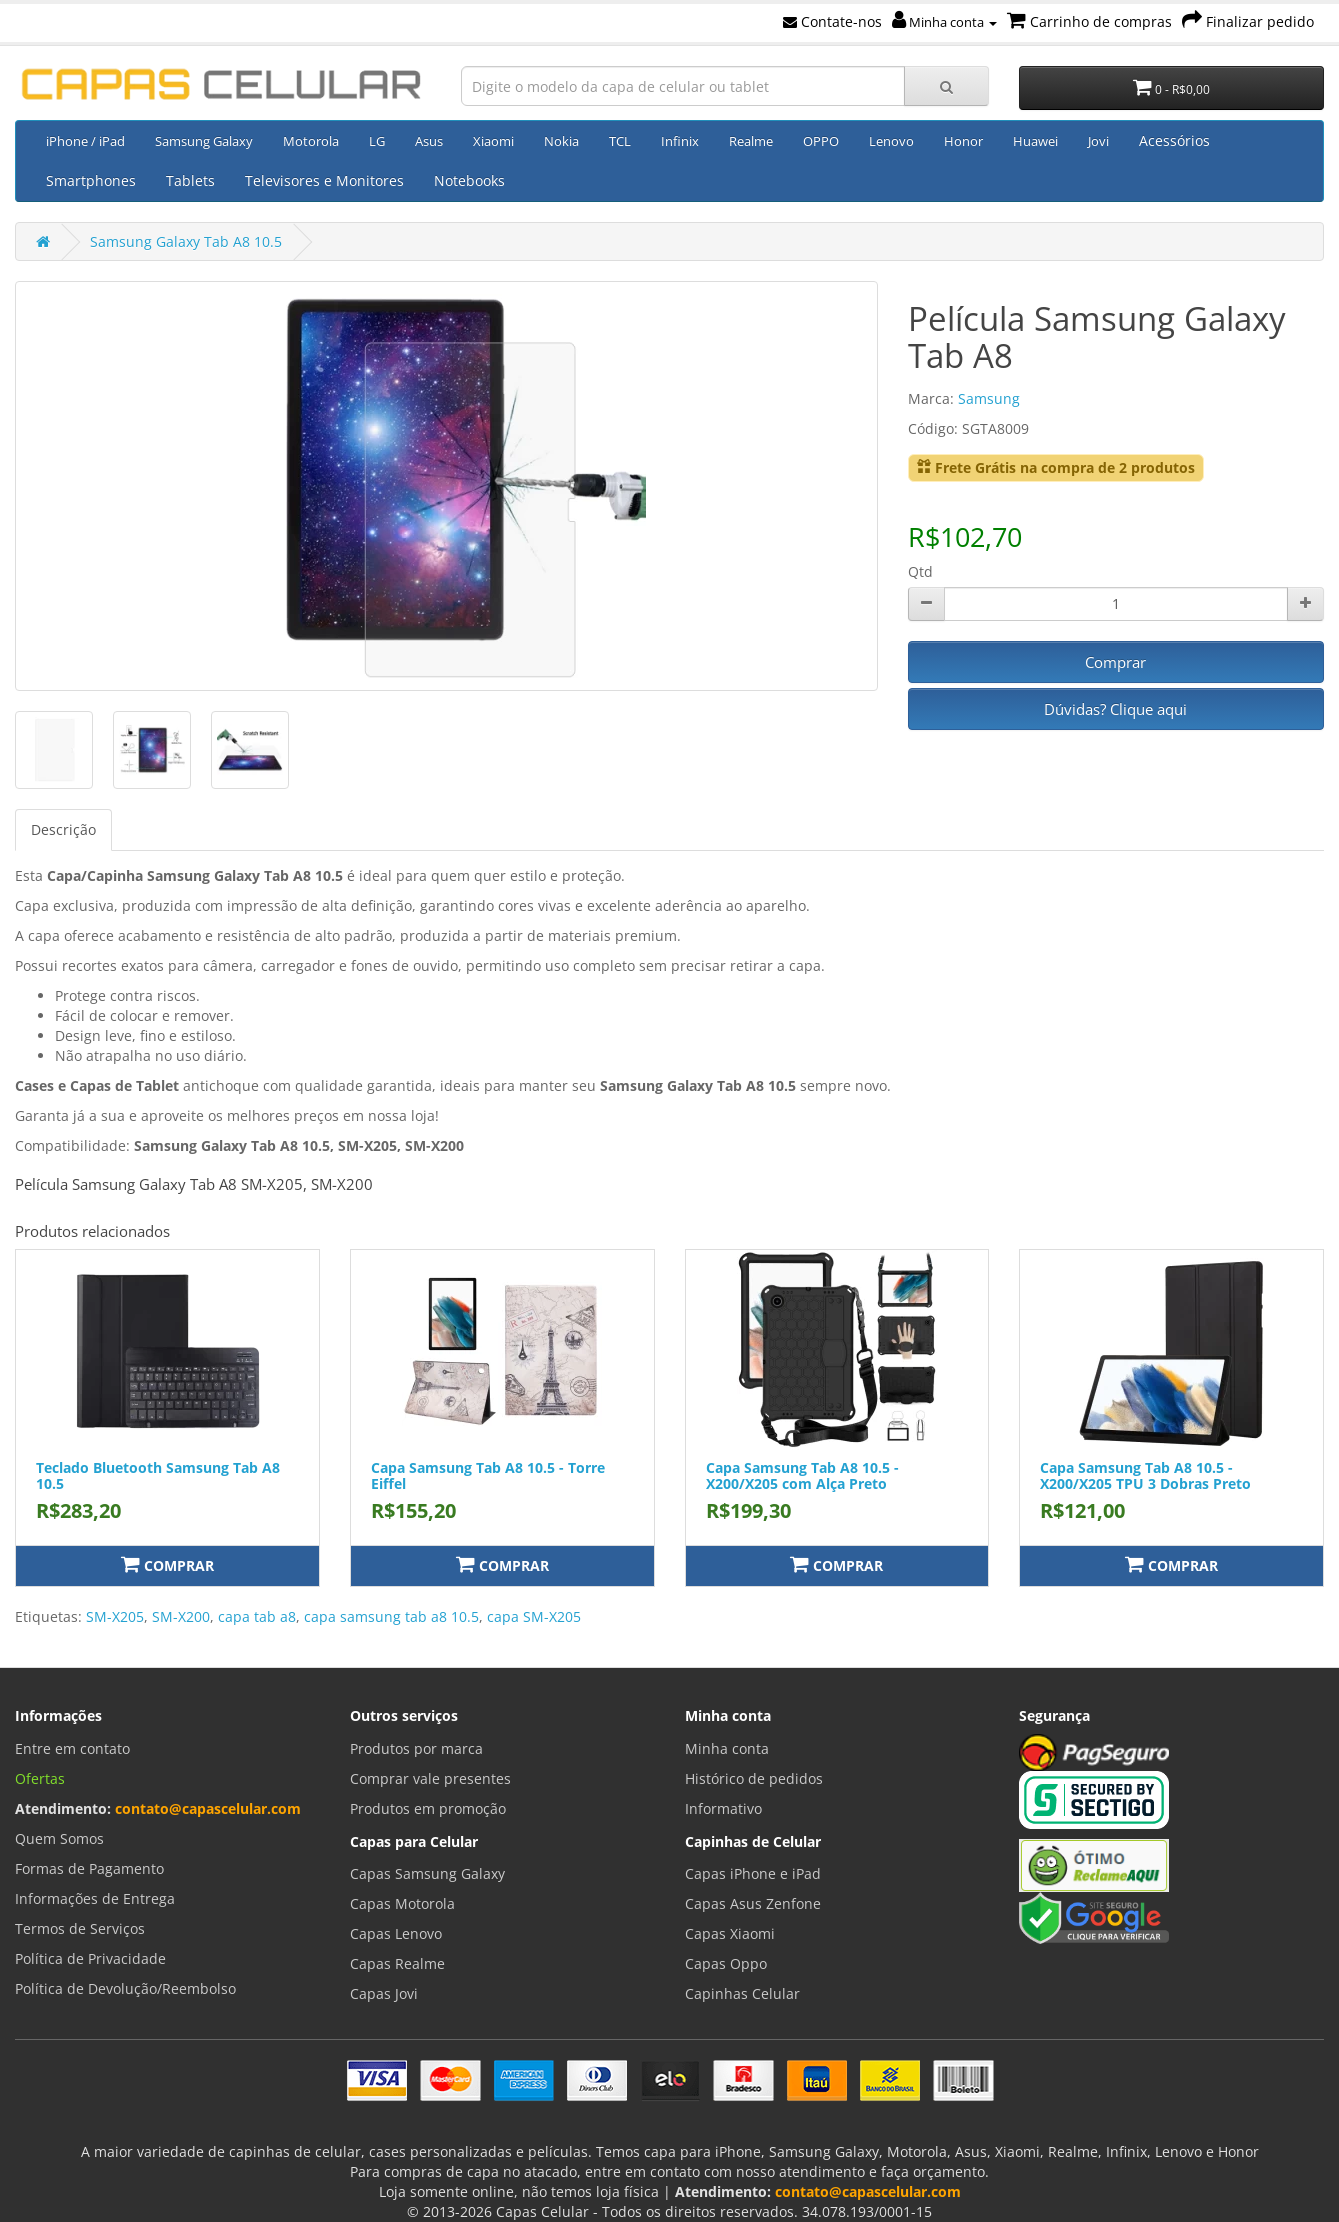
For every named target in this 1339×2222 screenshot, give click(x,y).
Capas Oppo (726, 1963)
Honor (963, 141)
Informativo (723, 1808)
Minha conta (944, 22)
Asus (429, 141)
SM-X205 (115, 1616)
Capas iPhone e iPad (753, 1873)
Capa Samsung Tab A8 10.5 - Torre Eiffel (488, 1475)
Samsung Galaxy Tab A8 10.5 (186, 241)
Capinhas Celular (742, 1993)
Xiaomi (493, 141)
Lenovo (891, 141)
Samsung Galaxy (204, 141)
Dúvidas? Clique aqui (1115, 709)
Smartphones (91, 180)
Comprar (1115, 662)
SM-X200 (181, 1616)
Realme (751, 141)
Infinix (680, 141)
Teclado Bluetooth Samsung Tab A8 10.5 (158, 1475)
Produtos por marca (416, 1748)
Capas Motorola (402, 1903)
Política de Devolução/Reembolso (125, 1988)
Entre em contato (72, 1748)
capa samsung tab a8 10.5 (391, 1616)
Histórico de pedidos (754, 1778)
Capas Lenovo (396, 1933)
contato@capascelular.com (208, 1808)
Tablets (190, 180)
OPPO (821, 141)
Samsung (989, 398)
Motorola (311, 141)
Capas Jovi (384, 1993)
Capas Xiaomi (730, 1933)
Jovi (1098, 141)
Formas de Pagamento (89, 1868)
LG (377, 141)
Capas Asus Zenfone (753, 1903)
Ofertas (40, 1778)
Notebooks (469, 180)
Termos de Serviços (80, 1928)
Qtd (920, 571)
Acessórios (1174, 140)
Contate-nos (832, 21)
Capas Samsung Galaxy (427, 1873)
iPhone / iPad (85, 141)
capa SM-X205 (534, 1616)
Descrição (63, 829)
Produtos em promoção (428, 1808)
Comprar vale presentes (430, 1778)
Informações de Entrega (95, 1898)
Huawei (1035, 141)
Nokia (561, 141)
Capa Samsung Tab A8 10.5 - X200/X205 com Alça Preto (802, 1475)
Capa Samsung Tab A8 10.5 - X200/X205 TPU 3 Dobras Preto (1145, 1475)
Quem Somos (59, 1838)
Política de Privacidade (90, 1958)
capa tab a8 (257, 1616)
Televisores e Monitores (324, 180)
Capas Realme (397, 1963)
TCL (620, 141)
